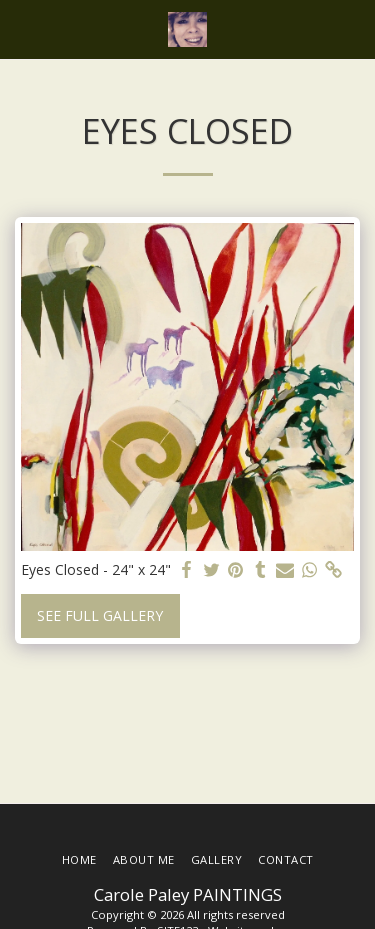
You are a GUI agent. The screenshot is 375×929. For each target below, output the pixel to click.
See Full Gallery (100, 615)
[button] (22, 28)
